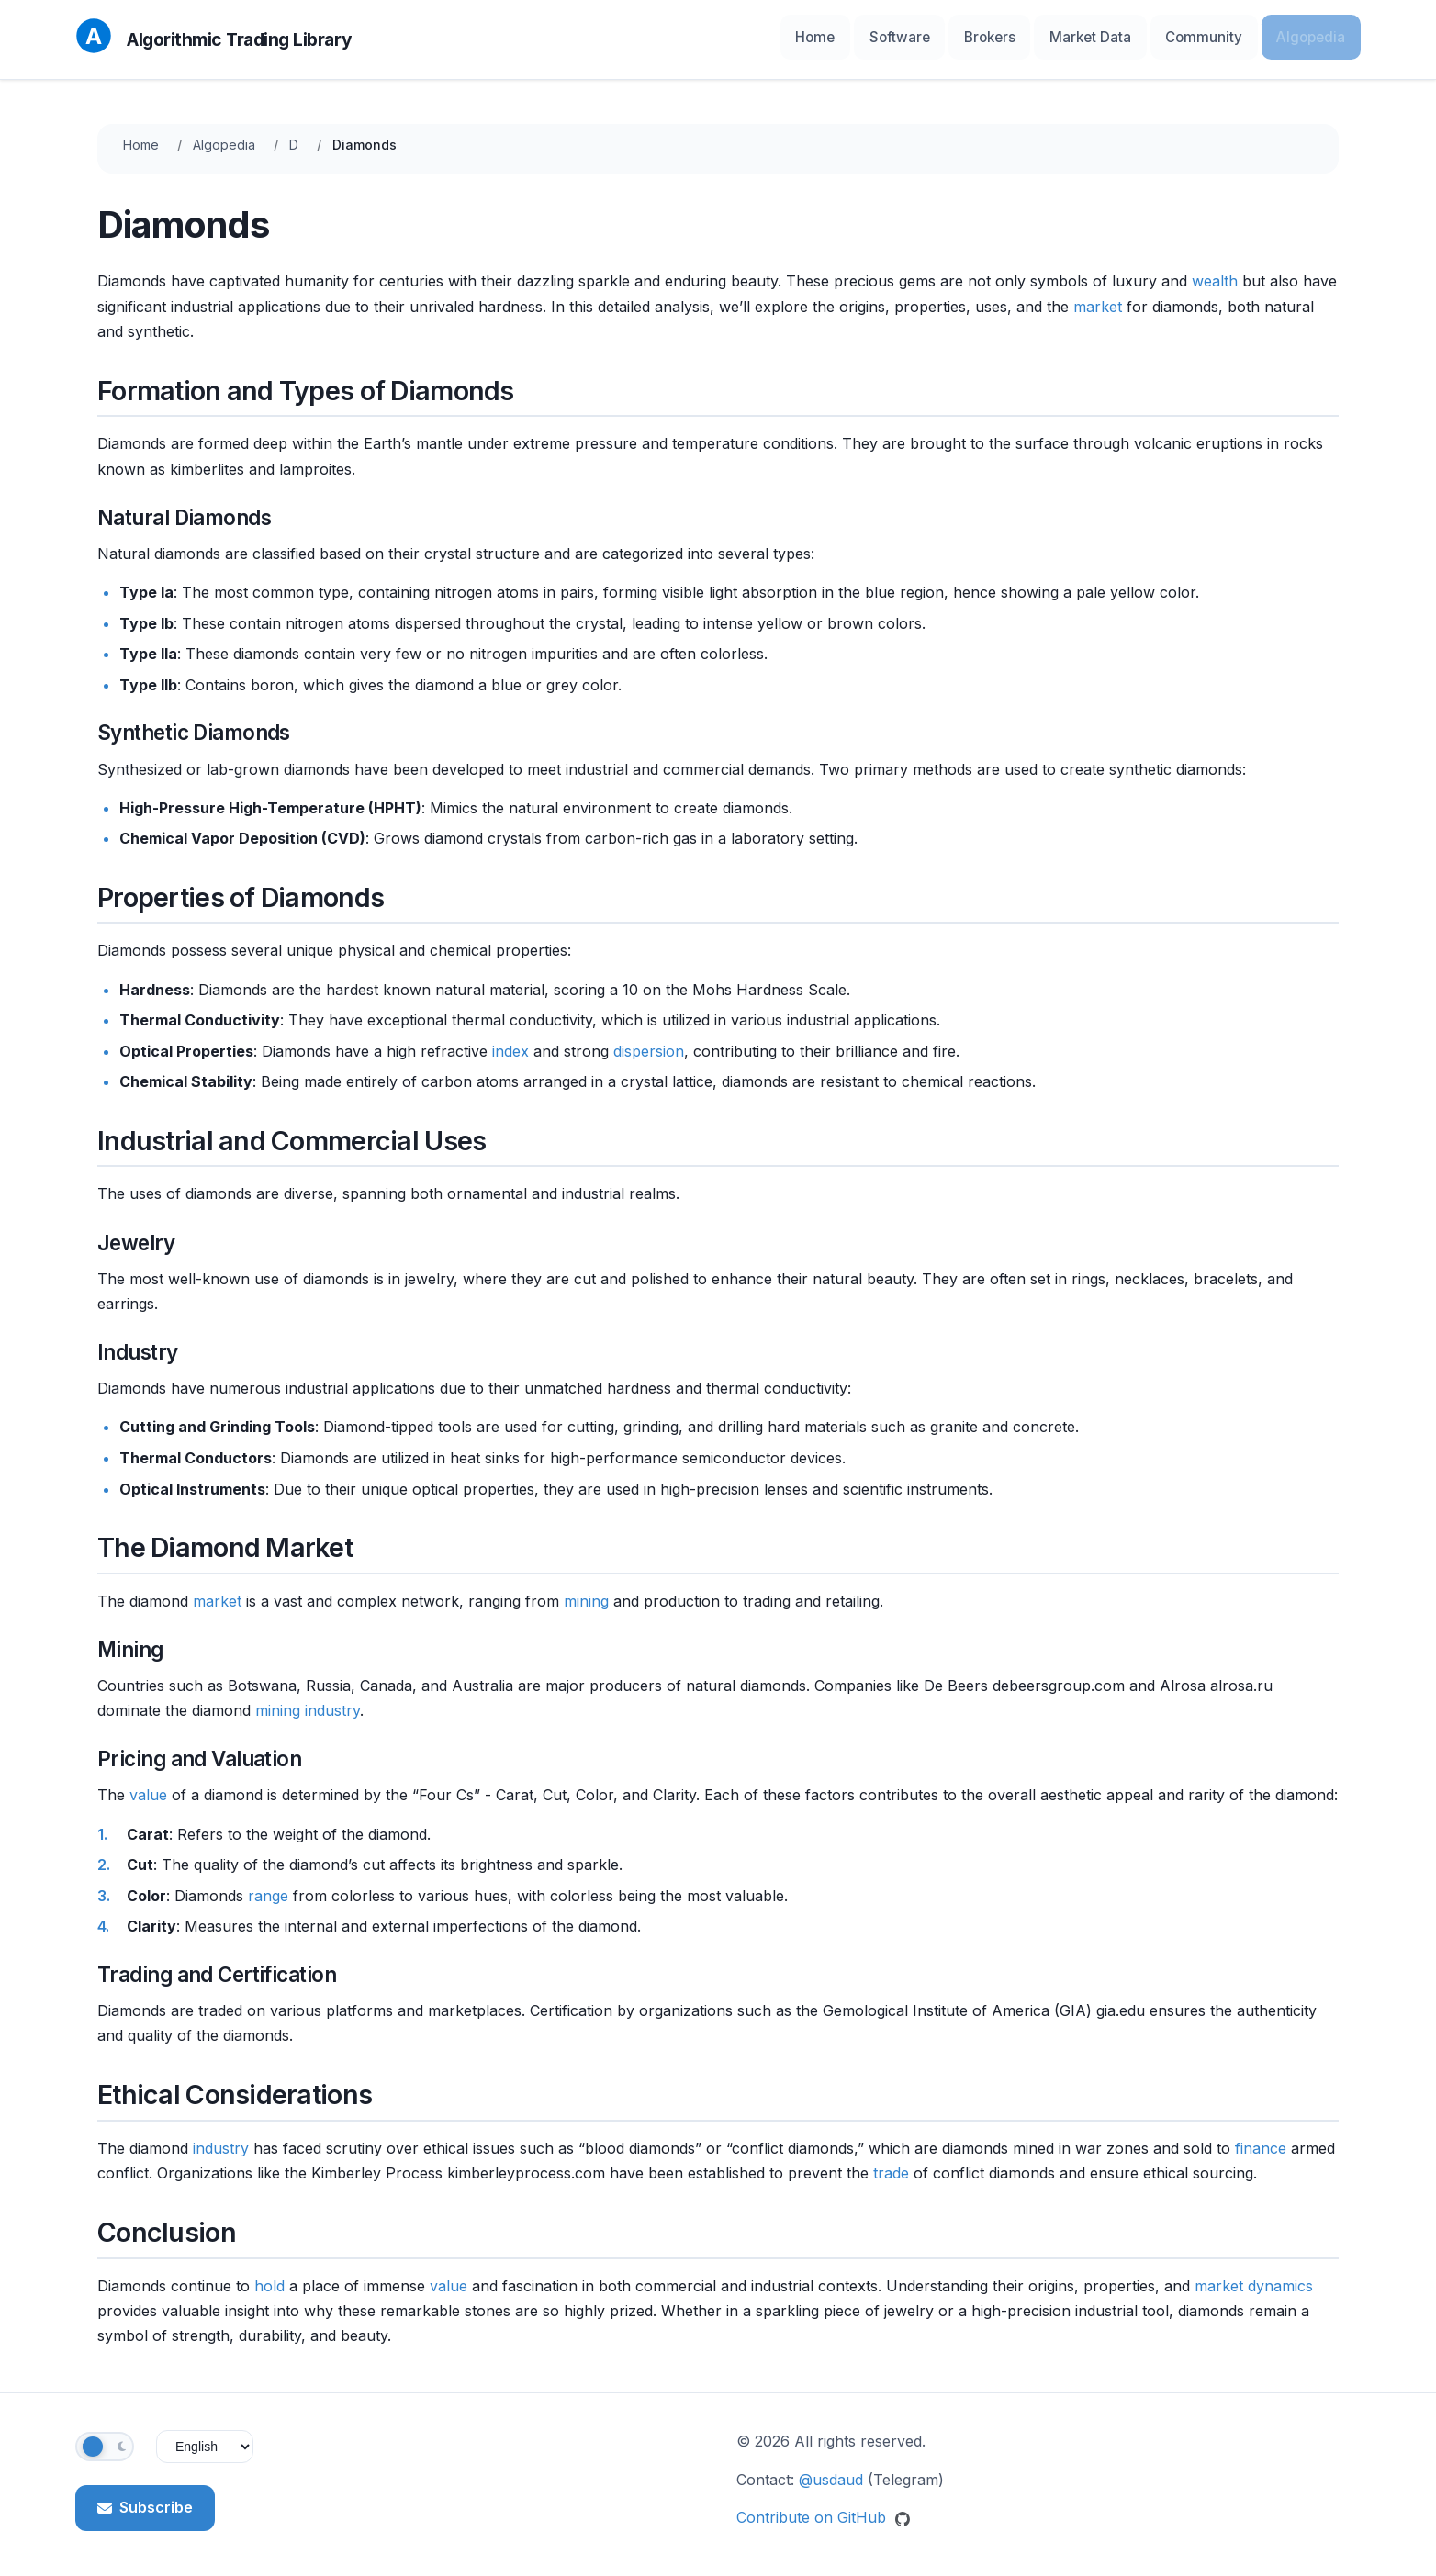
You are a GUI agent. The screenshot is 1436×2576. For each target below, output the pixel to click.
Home (880, 36)
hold (269, 2279)
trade (891, 2167)
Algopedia (1317, 36)
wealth (1215, 275)
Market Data (1122, 36)
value (148, 1789)
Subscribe (145, 2501)
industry (332, 1705)
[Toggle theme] (104, 2441)
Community (1223, 36)
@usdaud (831, 2473)
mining (586, 1594)
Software (953, 36)
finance (1260, 2142)
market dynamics (1254, 2279)
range (268, 1889)
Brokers (1032, 36)
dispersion (648, 1045)
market (1097, 300)
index (510, 1045)
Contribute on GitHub (823, 2512)
